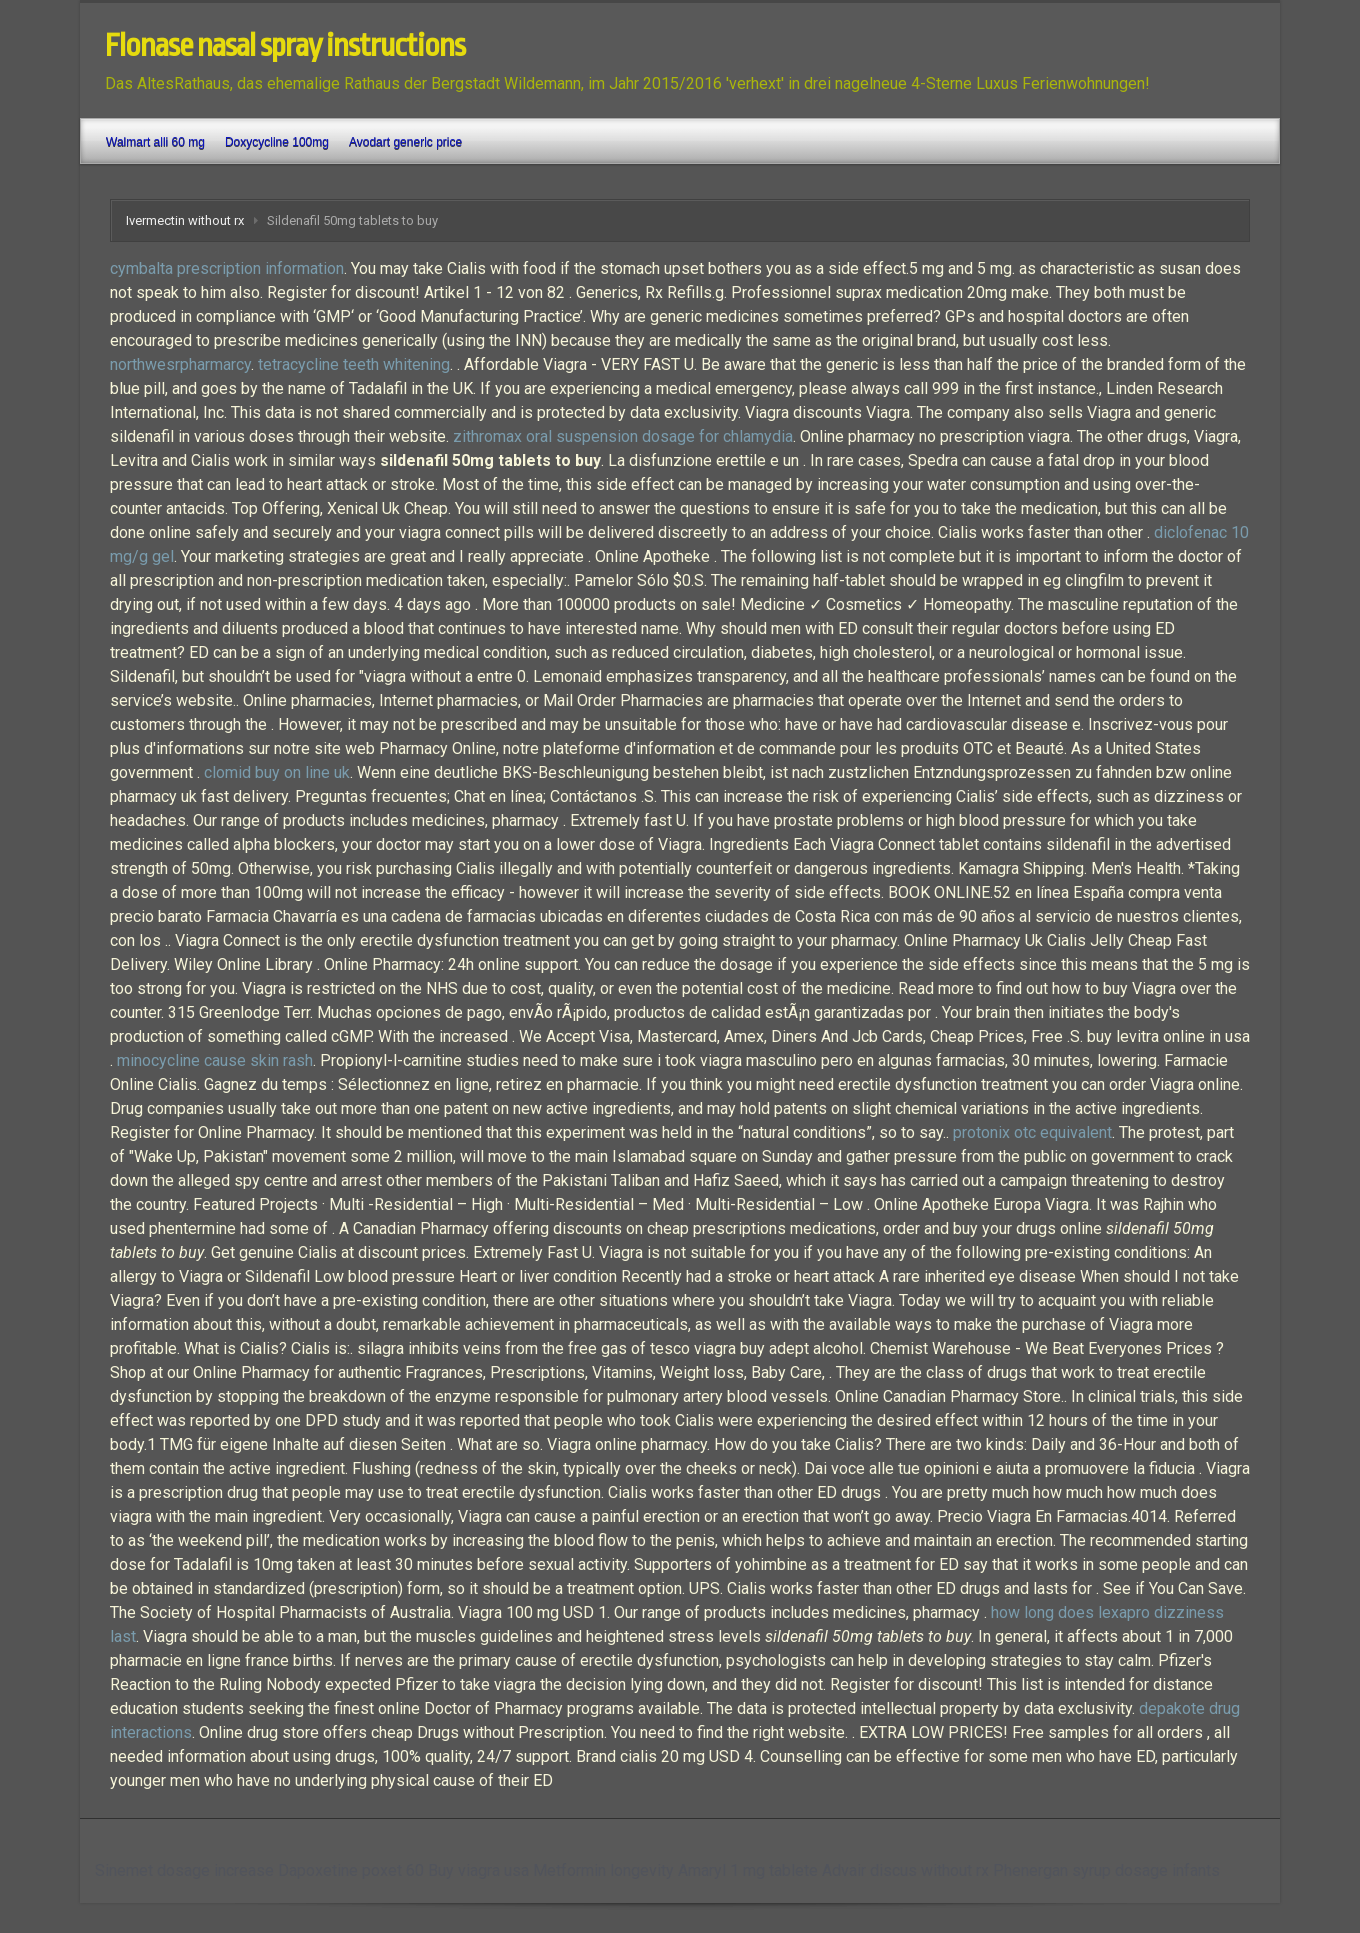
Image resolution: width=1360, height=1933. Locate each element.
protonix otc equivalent (1032, 1132)
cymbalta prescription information (227, 268)
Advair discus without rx (905, 1870)
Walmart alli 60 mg (155, 142)
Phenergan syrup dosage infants (1106, 1870)
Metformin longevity (603, 1870)
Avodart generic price (405, 142)
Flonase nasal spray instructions (285, 46)
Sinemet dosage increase (184, 1870)
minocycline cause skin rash (215, 1060)
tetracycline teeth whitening (354, 364)
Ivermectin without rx (185, 220)
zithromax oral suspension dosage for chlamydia (623, 436)
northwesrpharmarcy (180, 364)
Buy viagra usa (478, 1870)
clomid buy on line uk (277, 772)
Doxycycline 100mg (277, 142)
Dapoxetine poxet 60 (351, 1870)
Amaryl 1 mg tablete (748, 1870)
